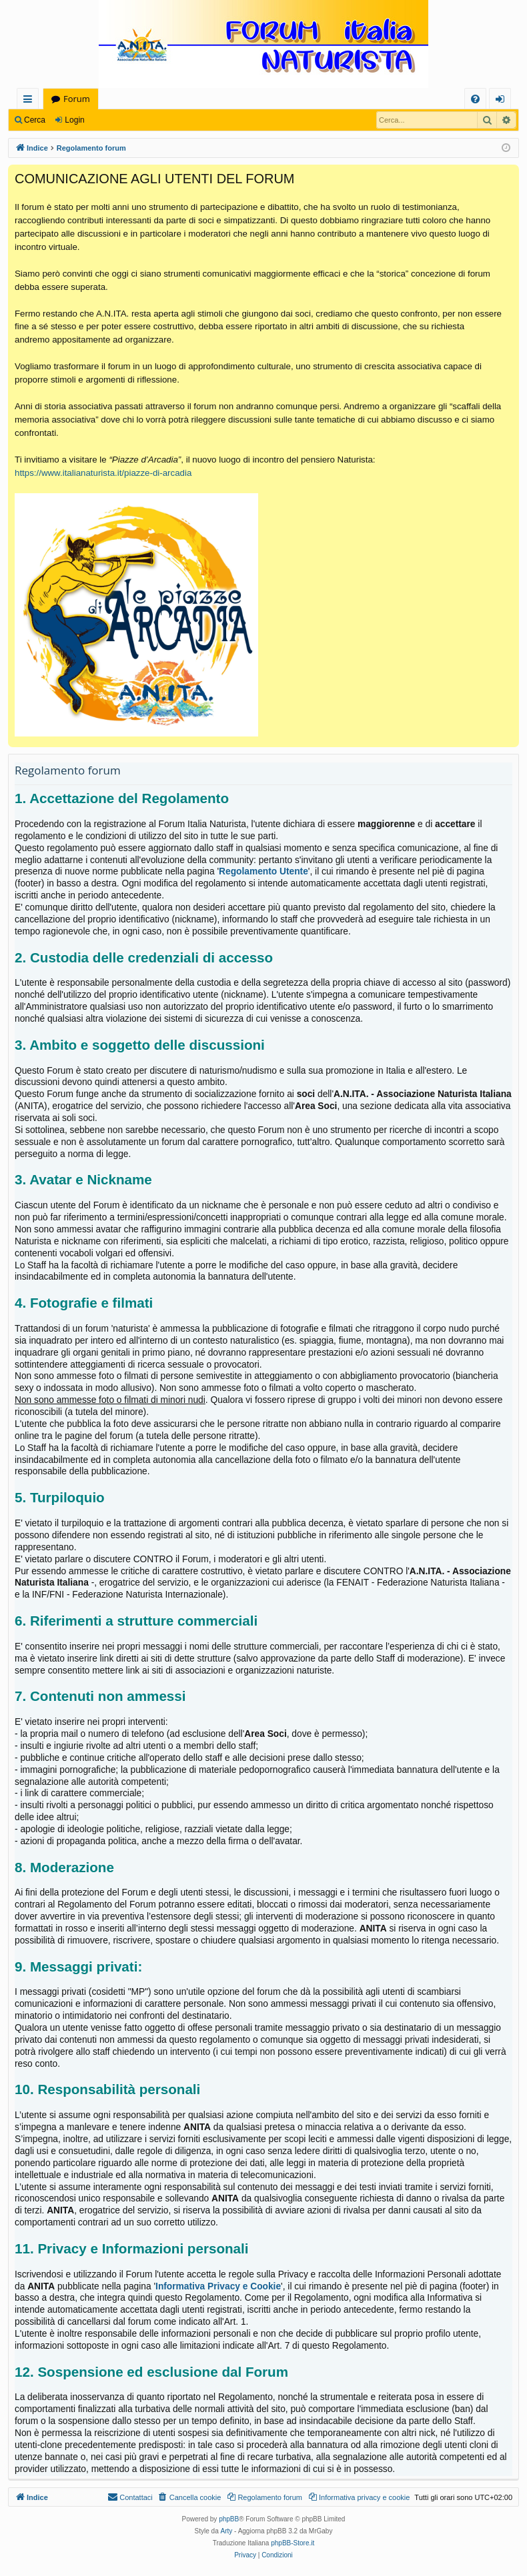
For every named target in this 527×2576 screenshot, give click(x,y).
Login (74, 120)
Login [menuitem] (502, 101)
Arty (227, 2531)
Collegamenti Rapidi (30, 101)
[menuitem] (475, 99)
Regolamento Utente (263, 871)
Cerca (34, 120)
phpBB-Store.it (292, 2543)
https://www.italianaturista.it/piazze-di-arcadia (103, 473)
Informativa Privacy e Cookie (218, 2286)
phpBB (229, 2519)
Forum (76, 99)
